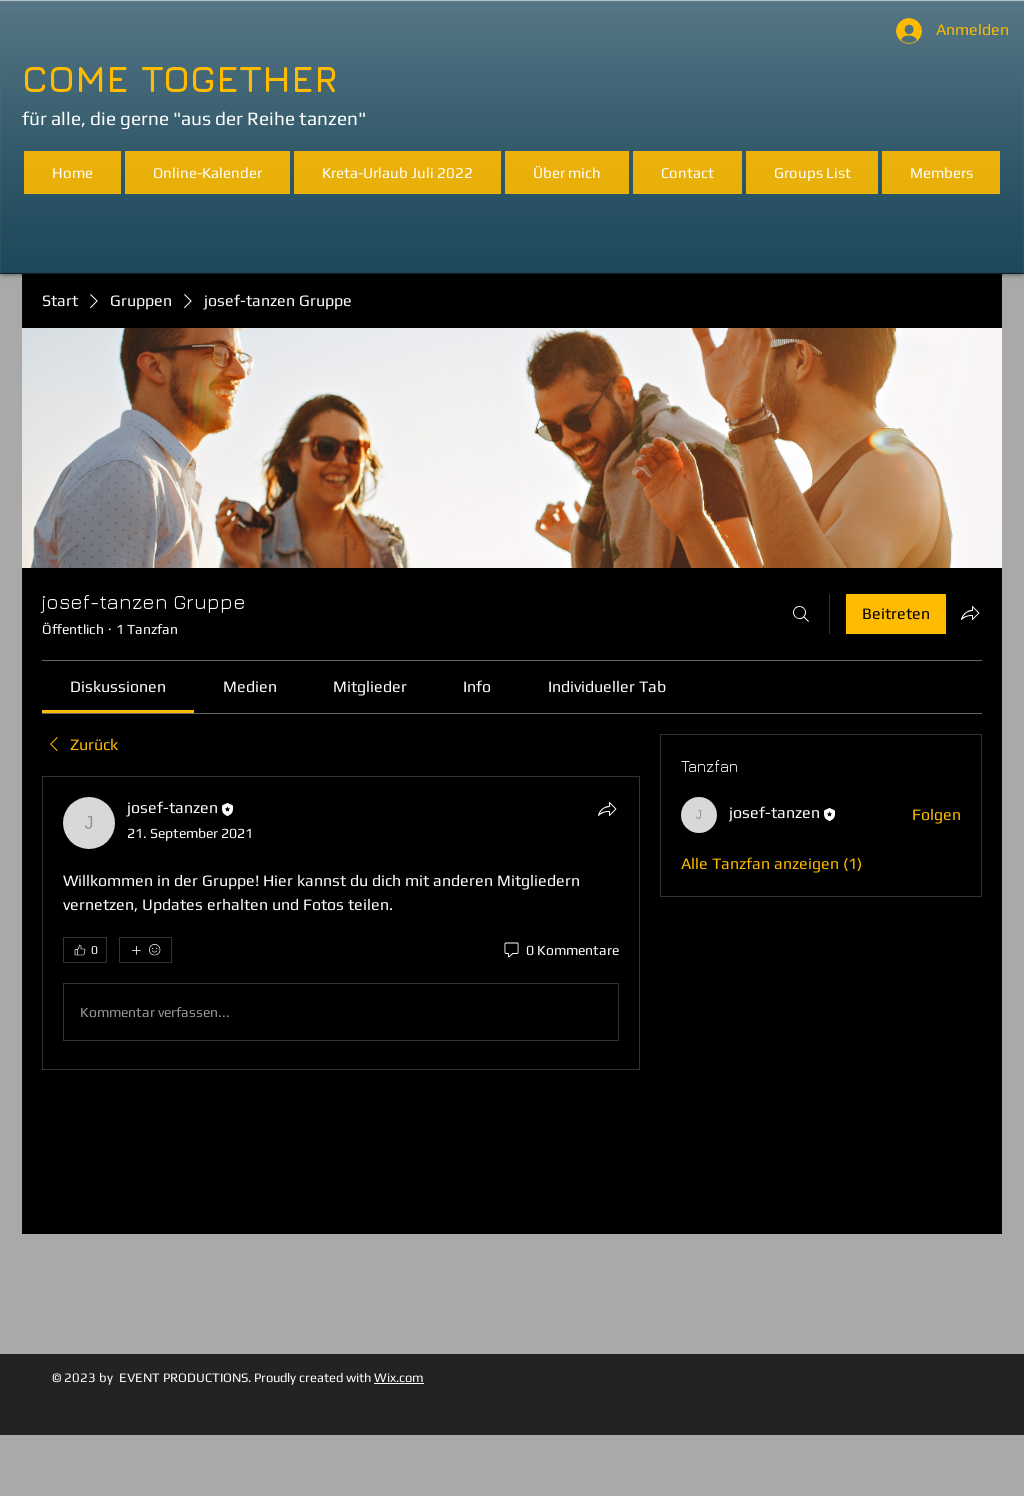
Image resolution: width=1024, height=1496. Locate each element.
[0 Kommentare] (560, 951)
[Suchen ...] (801, 614)
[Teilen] (607, 809)
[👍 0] (85, 950)
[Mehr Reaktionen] (145, 950)
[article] (341, 923)
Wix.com (399, 1377)
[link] (118, 686)
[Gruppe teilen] (970, 613)
